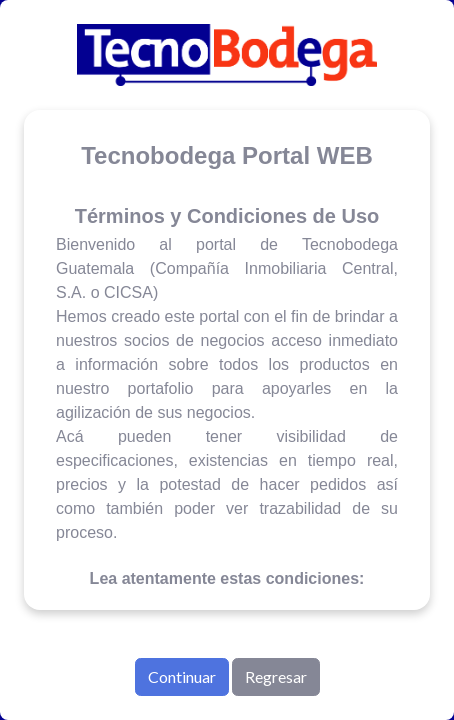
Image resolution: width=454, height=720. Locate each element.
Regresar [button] (276, 676)
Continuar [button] (182, 676)
